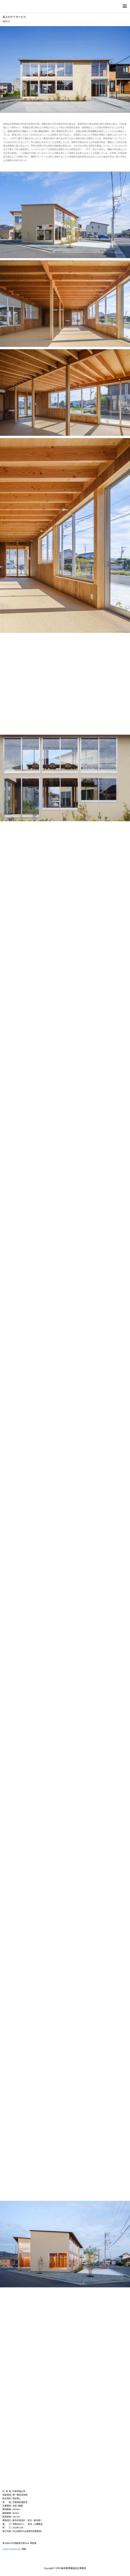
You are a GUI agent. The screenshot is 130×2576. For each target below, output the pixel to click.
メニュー (125, 6)
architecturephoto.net (11, 2549)
